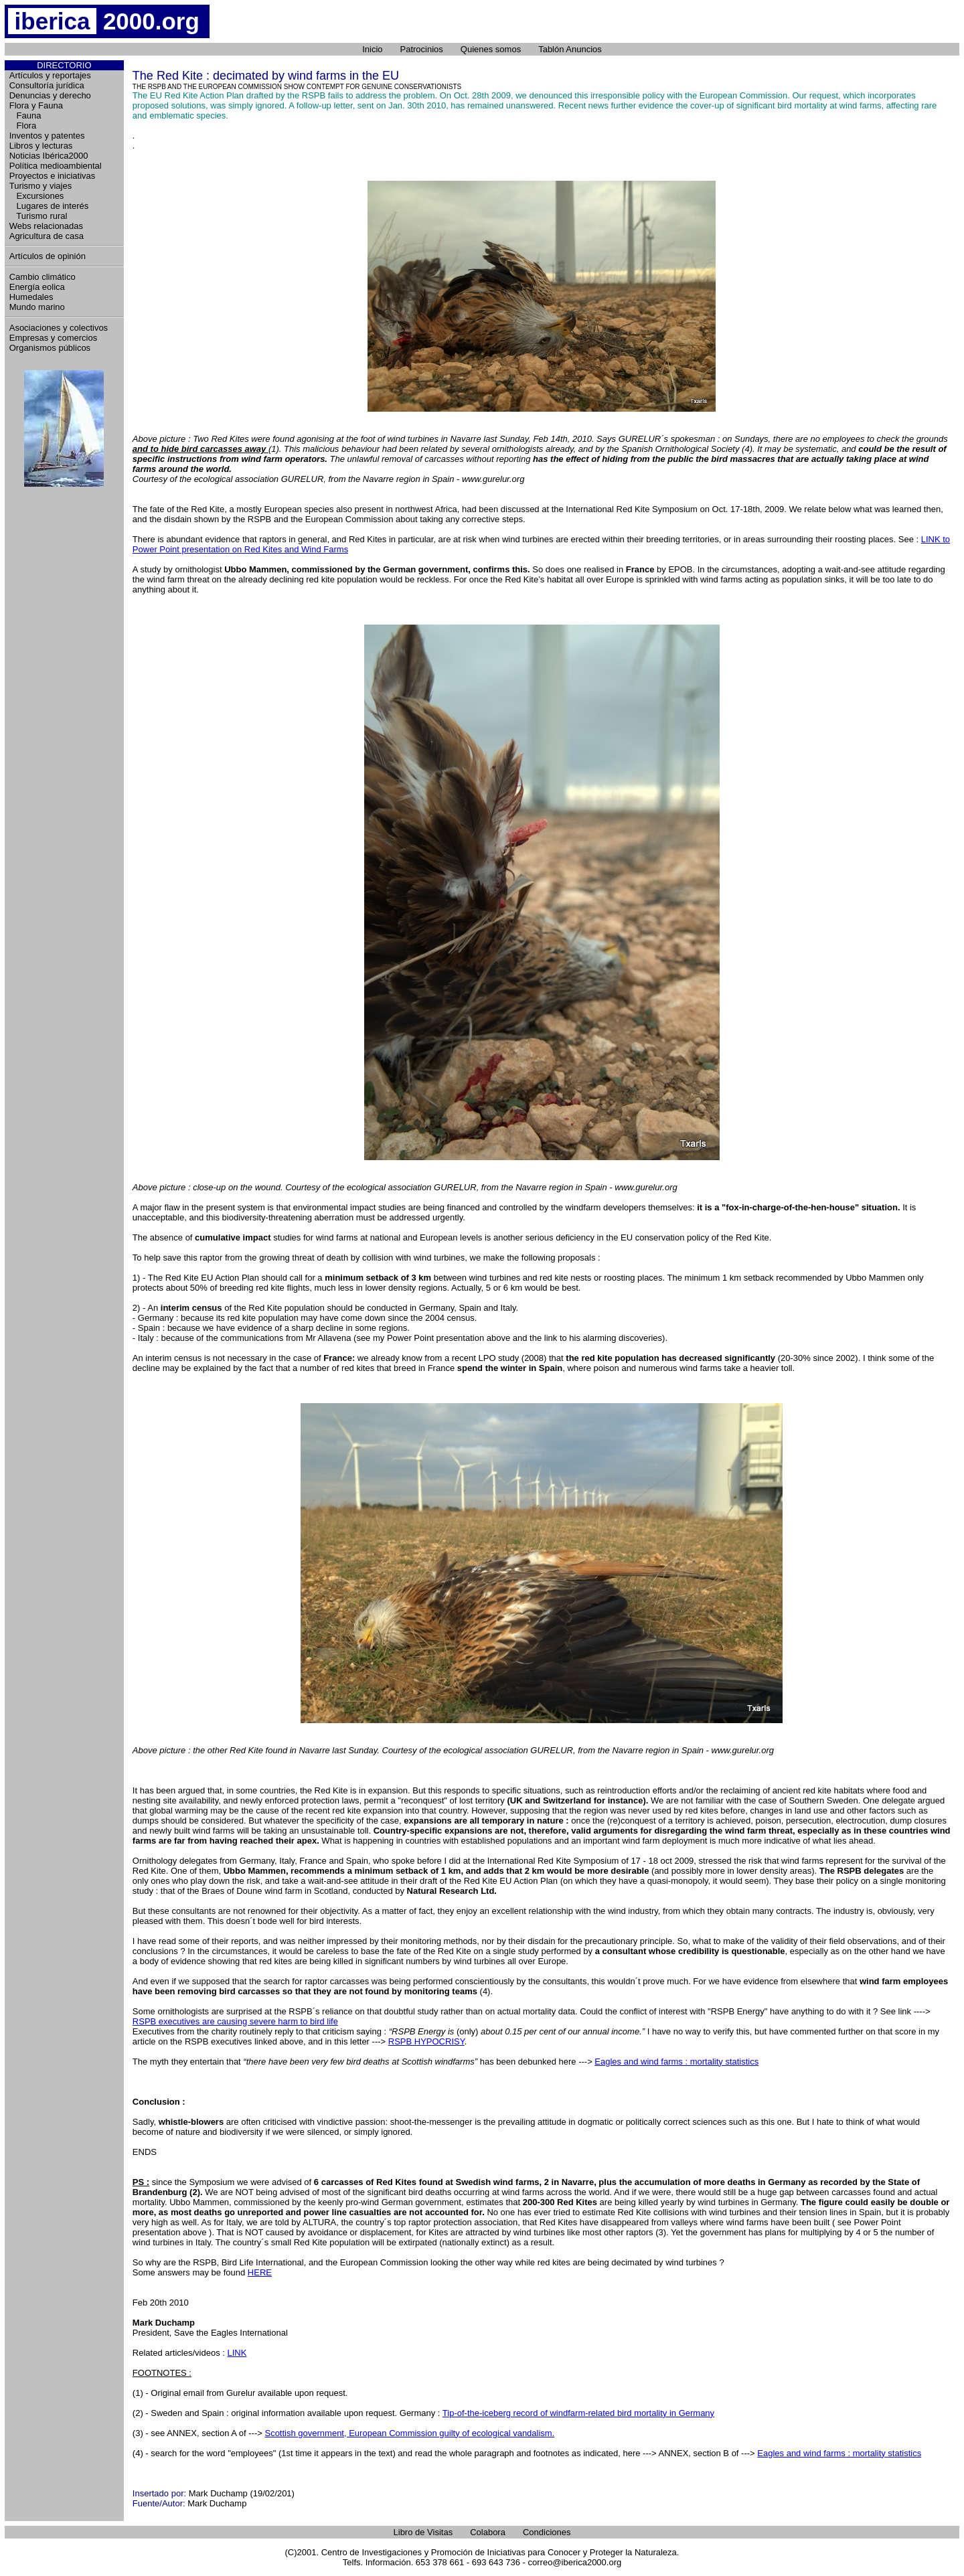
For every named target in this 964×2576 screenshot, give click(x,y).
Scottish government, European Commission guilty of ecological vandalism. (409, 2433)
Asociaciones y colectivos (58, 328)
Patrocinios (421, 49)
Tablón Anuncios (570, 49)
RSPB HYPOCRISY (426, 2041)
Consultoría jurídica (46, 85)
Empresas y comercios (53, 338)
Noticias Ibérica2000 (48, 156)
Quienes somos (491, 49)
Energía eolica (37, 287)
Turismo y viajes (40, 186)
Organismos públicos (49, 348)
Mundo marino (37, 307)
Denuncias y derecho (50, 95)
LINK (236, 2353)
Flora (22, 125)
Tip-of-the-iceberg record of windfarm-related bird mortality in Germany (578, 2413)
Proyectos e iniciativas (52, 176)
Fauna (25, 115)
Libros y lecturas (41, 146)
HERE (260, 2272)
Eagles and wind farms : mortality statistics (676, 2062)
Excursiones (36, 196)
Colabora (487, 2532)
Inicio (372, 49)
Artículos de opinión (47, 256)
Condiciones (547, 2532)
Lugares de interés (49, 206)
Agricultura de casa (46, 236)
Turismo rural (38, 216)
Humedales (31, 297)
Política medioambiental (55, 166)
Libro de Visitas (423, 2532)
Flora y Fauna (36, 105)
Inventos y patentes (47, 136)
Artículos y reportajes (50, 75)
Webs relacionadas (46, 226)
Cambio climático (42, 277)
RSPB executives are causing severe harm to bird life (235, 2021)
